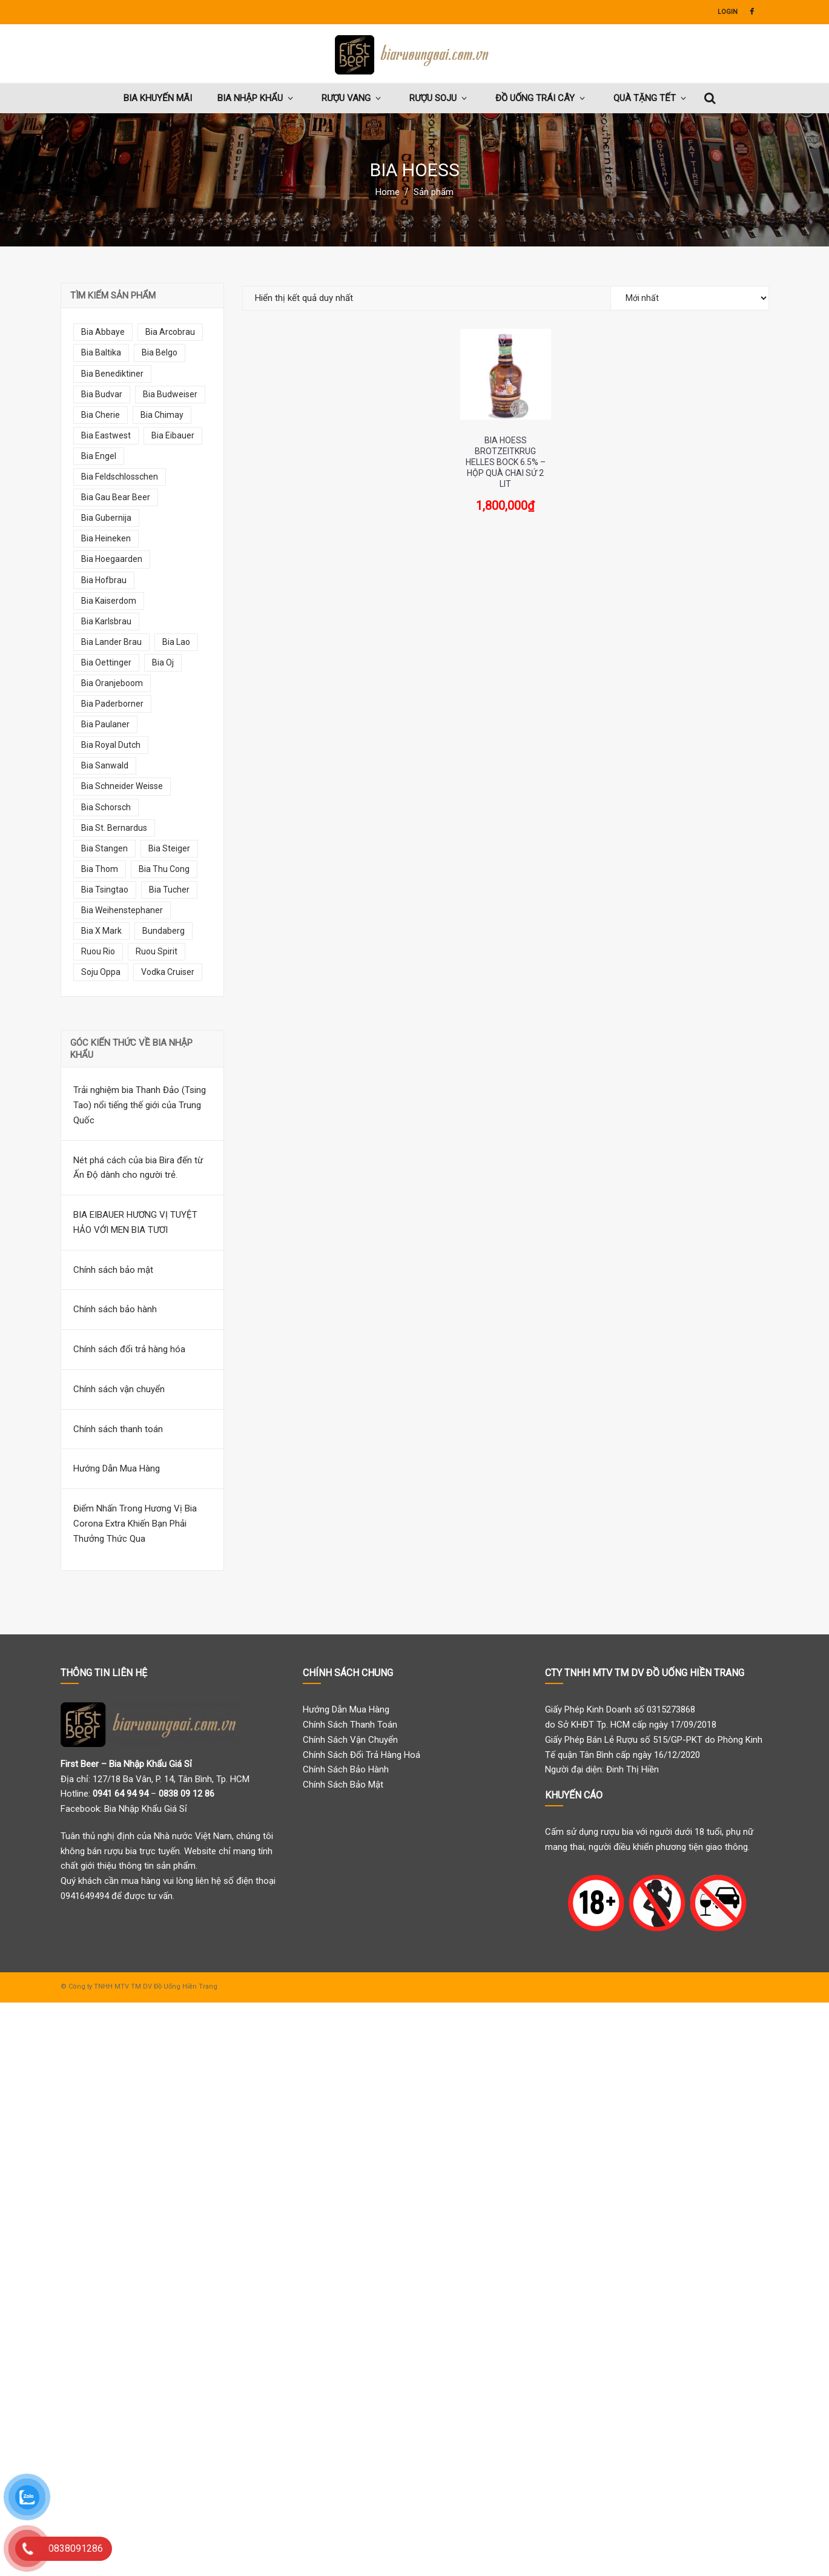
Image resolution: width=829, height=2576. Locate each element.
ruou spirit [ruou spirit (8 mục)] (156, 951)
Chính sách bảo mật (113, 1269)
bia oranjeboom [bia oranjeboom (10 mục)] (112, 683)
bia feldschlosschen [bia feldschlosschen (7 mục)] (119, 476)
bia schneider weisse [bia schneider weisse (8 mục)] (122, 786)
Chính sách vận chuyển (119, 1389)
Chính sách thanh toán (118, 1429)
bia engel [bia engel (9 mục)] (98, 456)
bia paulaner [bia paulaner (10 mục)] (105, 724)
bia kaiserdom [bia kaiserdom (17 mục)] (108, 601)
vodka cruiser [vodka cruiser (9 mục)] (167, 972)
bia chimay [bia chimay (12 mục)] (161, 415)
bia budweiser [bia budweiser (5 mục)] (170, 394)
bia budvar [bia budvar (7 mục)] (101, 394)
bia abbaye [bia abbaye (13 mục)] (103, 332)
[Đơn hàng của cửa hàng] (689, 297)
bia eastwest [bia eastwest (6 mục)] (106, 435)
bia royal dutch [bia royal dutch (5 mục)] (110, 745)
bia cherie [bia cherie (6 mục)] (100, 415)
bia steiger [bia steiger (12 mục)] (169, 848)
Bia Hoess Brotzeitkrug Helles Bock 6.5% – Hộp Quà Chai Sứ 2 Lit (506, 462)
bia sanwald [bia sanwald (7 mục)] (104, 765)
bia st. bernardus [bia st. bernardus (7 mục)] (114, 828)
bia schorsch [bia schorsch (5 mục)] (106, 807)
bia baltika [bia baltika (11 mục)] (101, 352)
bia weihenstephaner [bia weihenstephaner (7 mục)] (122, 910)
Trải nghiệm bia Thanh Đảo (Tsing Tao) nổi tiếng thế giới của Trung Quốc (139, 1105)
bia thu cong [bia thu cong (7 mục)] (164, 869)
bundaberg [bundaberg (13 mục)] (163, 931)
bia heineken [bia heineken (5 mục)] (106, 538)
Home (387, 192)
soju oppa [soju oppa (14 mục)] (101, 972)
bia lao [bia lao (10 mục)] (176, 642)
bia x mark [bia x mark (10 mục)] (101, 931)
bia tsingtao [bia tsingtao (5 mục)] (104, 889)
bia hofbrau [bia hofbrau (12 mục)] (104, 580)
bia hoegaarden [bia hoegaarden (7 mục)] (111, 559)
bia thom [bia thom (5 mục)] (99, 869)
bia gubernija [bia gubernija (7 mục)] (106, 518)
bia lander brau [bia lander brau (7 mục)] (111, 642)
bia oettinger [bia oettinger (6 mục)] (106, 662)
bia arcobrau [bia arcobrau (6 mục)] (170, 332)
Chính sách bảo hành (115, 1309)
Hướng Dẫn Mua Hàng (116, 1468)
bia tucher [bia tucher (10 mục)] (169, 889)
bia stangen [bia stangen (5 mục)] (104, 848)
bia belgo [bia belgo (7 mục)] (159, 352)
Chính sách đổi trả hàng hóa (129, 1349)
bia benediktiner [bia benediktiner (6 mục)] (112, 373)
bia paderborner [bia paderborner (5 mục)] (112, 703)
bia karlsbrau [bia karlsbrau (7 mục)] (106, 621)
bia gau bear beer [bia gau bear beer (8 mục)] (115, 497)
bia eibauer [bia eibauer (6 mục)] (172, 435)
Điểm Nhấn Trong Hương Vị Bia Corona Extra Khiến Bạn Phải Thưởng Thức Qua (135, 1523)
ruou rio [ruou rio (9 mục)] (98, 951)
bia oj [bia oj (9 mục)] (163, 662)
